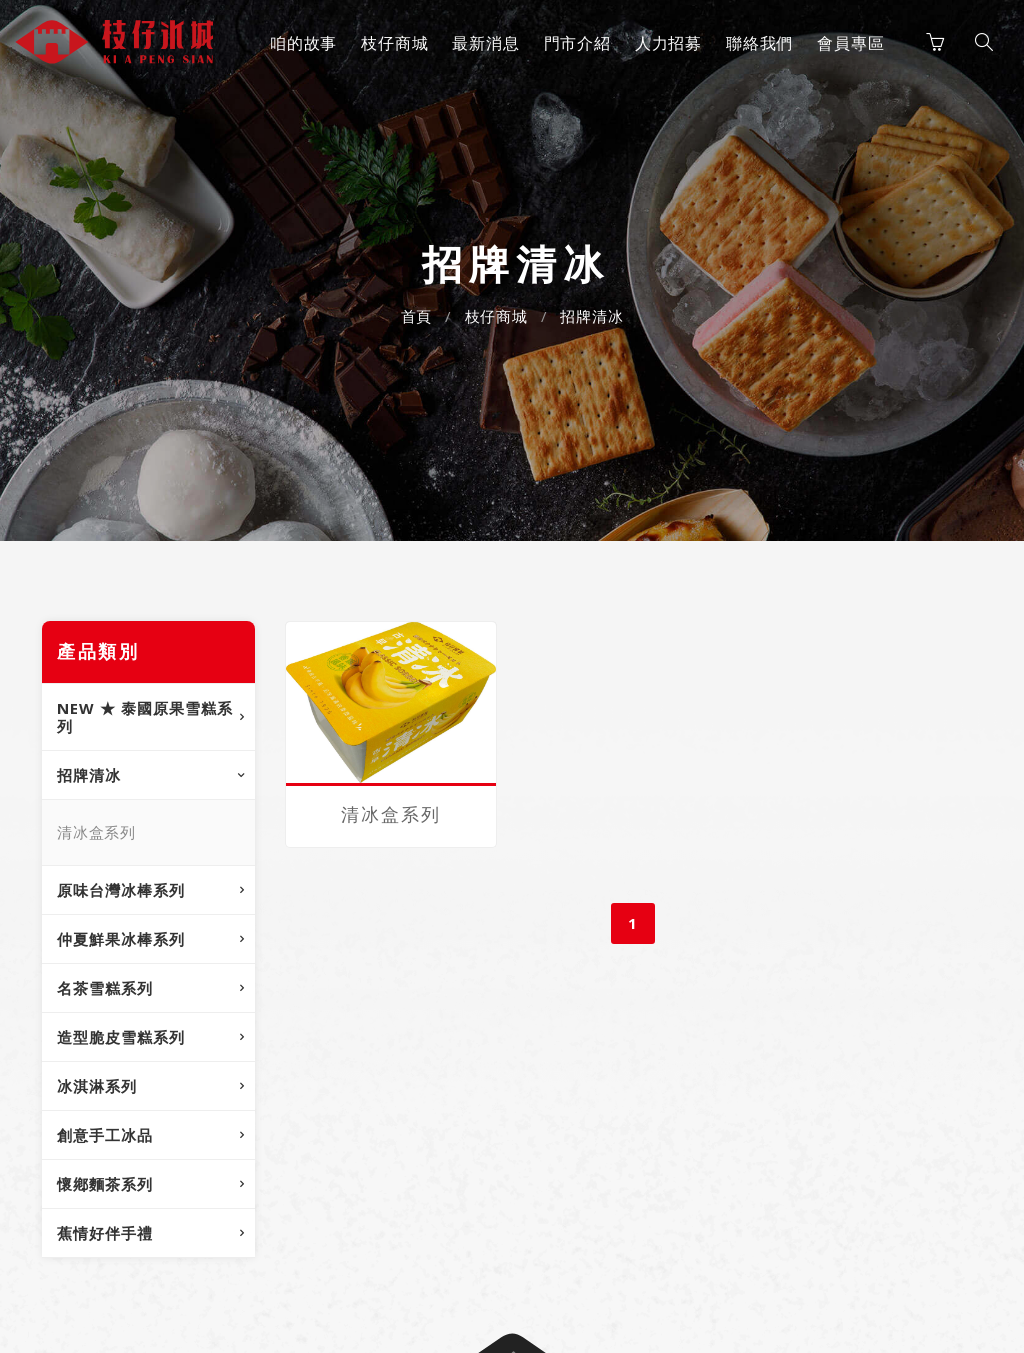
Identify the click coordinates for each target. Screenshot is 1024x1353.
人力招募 (668, 43)
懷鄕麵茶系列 (105, 1184)
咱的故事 (303, 43)
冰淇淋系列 (97, 1086)
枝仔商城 (394, 43)
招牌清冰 (591, 316)
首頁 (417, 316)
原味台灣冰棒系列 (121, 890)
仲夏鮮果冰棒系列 (121, 939)
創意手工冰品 (105, 1135)
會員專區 (850, 43)
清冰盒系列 (96, 832)
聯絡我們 (759, 43)
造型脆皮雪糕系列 (121, 1037)
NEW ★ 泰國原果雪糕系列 (145, 717)
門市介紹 (577, 43)
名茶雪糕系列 (105, 988)
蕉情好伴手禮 (105, 1233)
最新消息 (485, 43)
